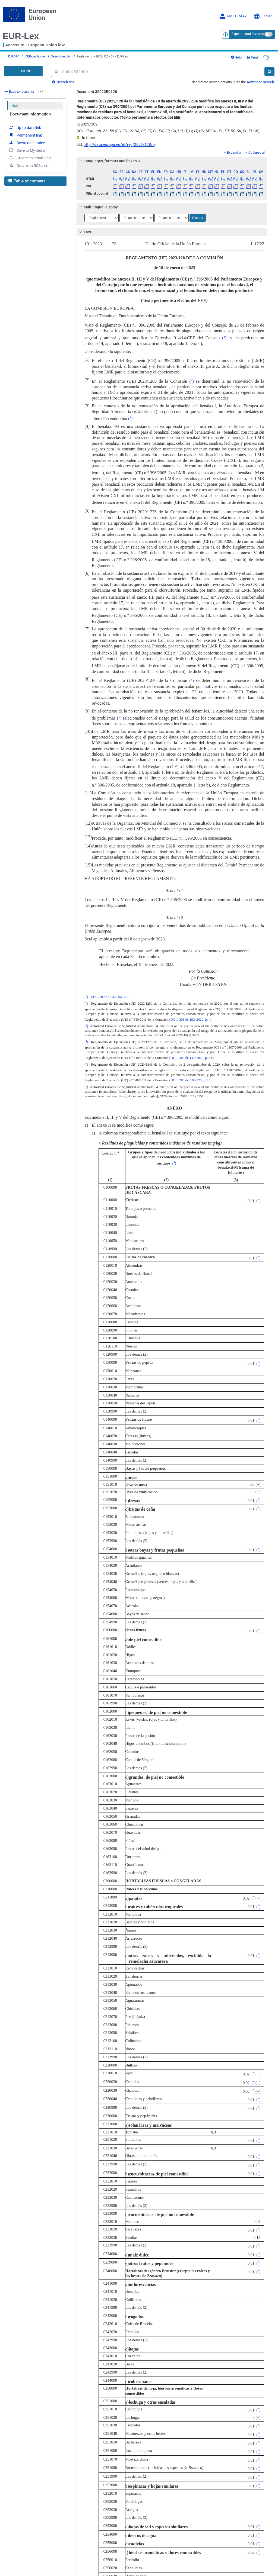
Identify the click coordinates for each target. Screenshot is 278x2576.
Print (263, 55)
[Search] (269, 67)
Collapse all (255, 148)
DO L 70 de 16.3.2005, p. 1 (110, 993)
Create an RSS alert (28, 161)
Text (15, 101)
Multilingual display (98, 203)
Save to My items (26, 146)
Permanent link (25, 131)
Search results (61, 54)
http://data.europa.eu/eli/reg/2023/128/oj (120, 140)
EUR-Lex (21, 36)
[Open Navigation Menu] (23, 67)
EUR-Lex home (35, 54)
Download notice (26, 138)
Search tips (63, 78)
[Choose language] (101, 214)
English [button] (263, 16)
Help (247, 55)
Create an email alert (29, 153)
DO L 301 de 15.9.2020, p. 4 (190, 1015)
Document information (30, 110)
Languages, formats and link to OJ (110, 157)
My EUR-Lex (233, 16)
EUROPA (13, 54)
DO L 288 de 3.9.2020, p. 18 (190, 1076)
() (224, 333)
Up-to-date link (24, 123)
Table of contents (27, 177)
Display (197, 214)
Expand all (233, 148)
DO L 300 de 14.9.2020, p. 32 (191, 1054)
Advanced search (260, 78)
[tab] (172, 157)
